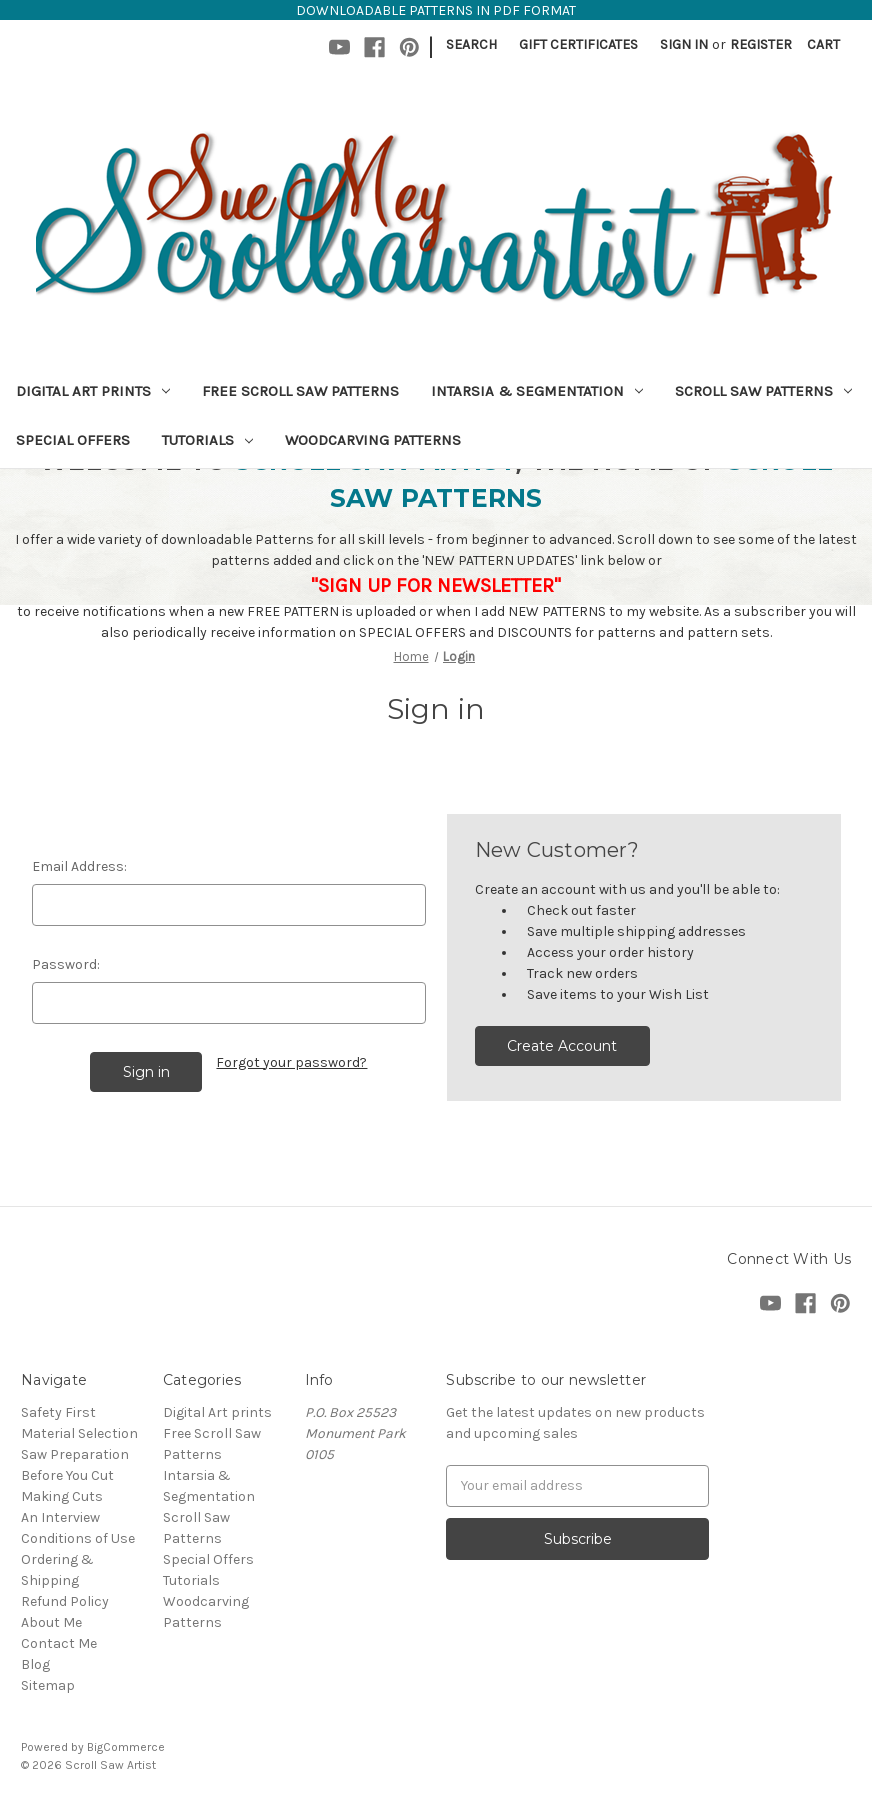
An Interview (60, 1517)
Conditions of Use (78, 1538)
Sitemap (48, 1685)
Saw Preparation (75, 1454)
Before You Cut (67, 1475)
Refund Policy (65, 1601)
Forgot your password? (291, 1062)
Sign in (684, 44)
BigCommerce (126, 1747)
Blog (35, 1664)
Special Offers (73, 440)
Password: (66, 964)
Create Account (562, 1046)
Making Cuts (62, 1496)
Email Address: (79, 866)
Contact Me (59, 1643)
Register (761, 44)
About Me (51, 1622)
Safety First (58, 1412)
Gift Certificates (578, 44)
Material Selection (79, 1433)
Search (471, 44)
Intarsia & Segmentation (537, 391)
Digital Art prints (93, 391)
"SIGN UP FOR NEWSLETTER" (436, 585)
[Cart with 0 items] (823, 44)
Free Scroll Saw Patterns (300, 391)
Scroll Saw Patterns (763, 391)
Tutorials (207, 440)
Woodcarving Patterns (373, 440)
